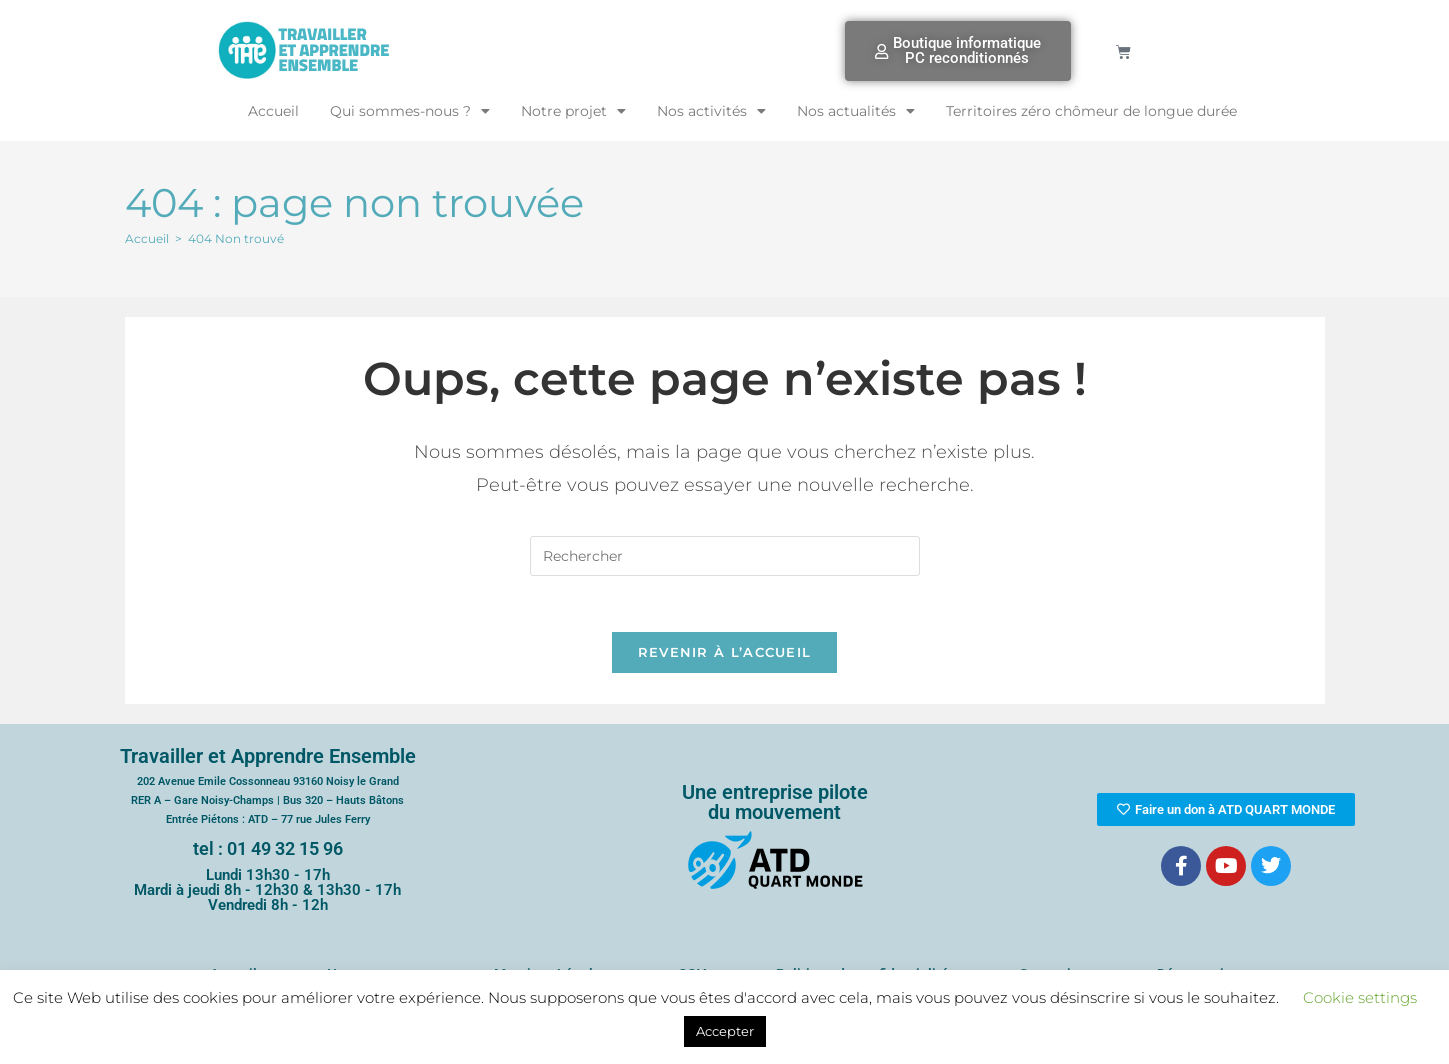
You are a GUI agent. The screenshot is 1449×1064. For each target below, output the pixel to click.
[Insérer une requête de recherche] (725, 556)
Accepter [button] (725, 1031)
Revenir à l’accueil (725, 657)
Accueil (273, 111)
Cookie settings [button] (1360, 997)
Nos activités (711, 111)
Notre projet (573, 111)
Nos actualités (856, 111)
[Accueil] (147, 238)
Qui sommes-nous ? (410, 111)
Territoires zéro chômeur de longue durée (1091, 111)
